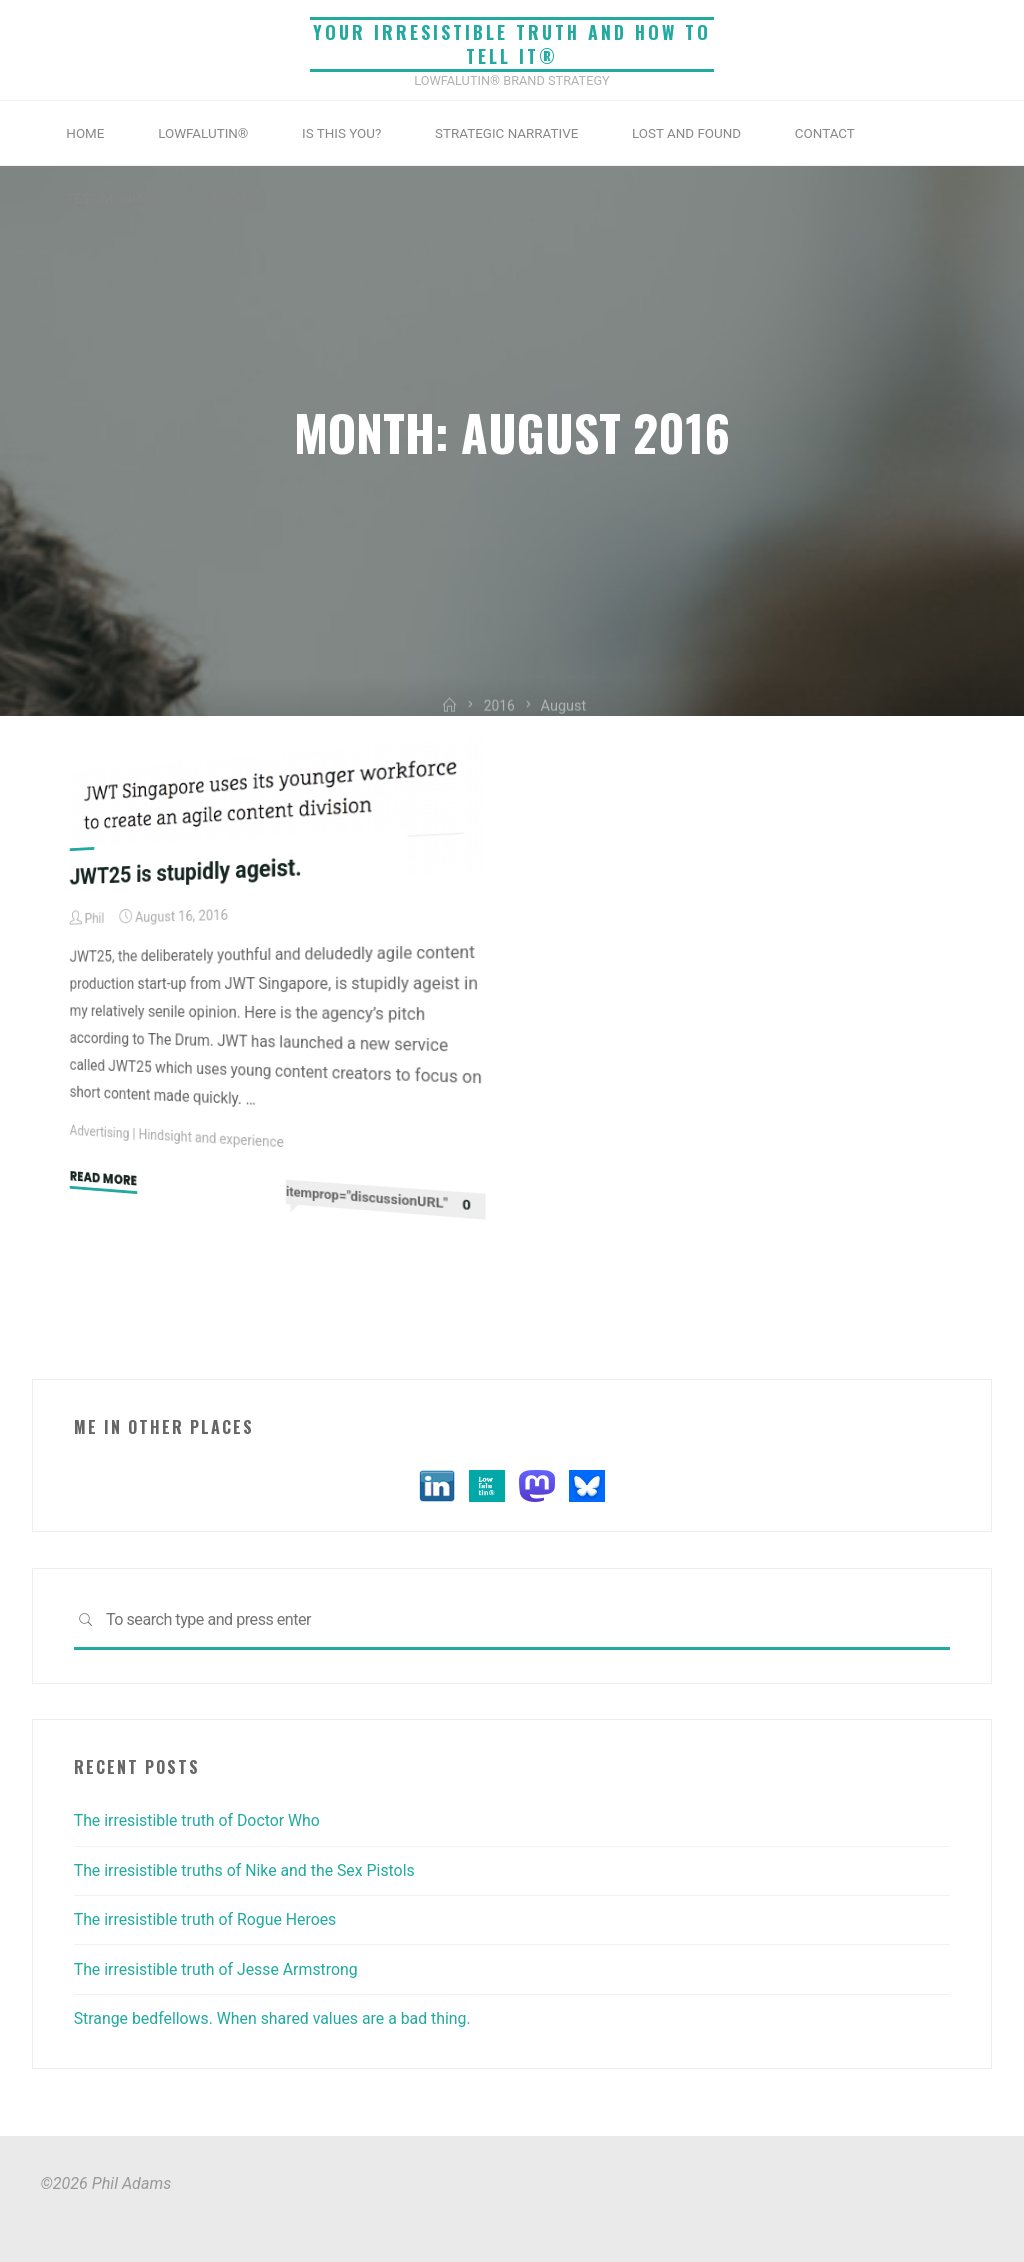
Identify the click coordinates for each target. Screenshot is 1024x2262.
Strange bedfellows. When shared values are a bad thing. (276, 2018)
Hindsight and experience (214, 1139)
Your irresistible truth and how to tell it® (512, 44)
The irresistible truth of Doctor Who (199, 1820)
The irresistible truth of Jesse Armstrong (218, 1969)
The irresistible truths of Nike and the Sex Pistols (247, 1870)
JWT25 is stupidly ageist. (188, 871)
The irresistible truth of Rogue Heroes (208, 1919)
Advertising (100, 1132)
